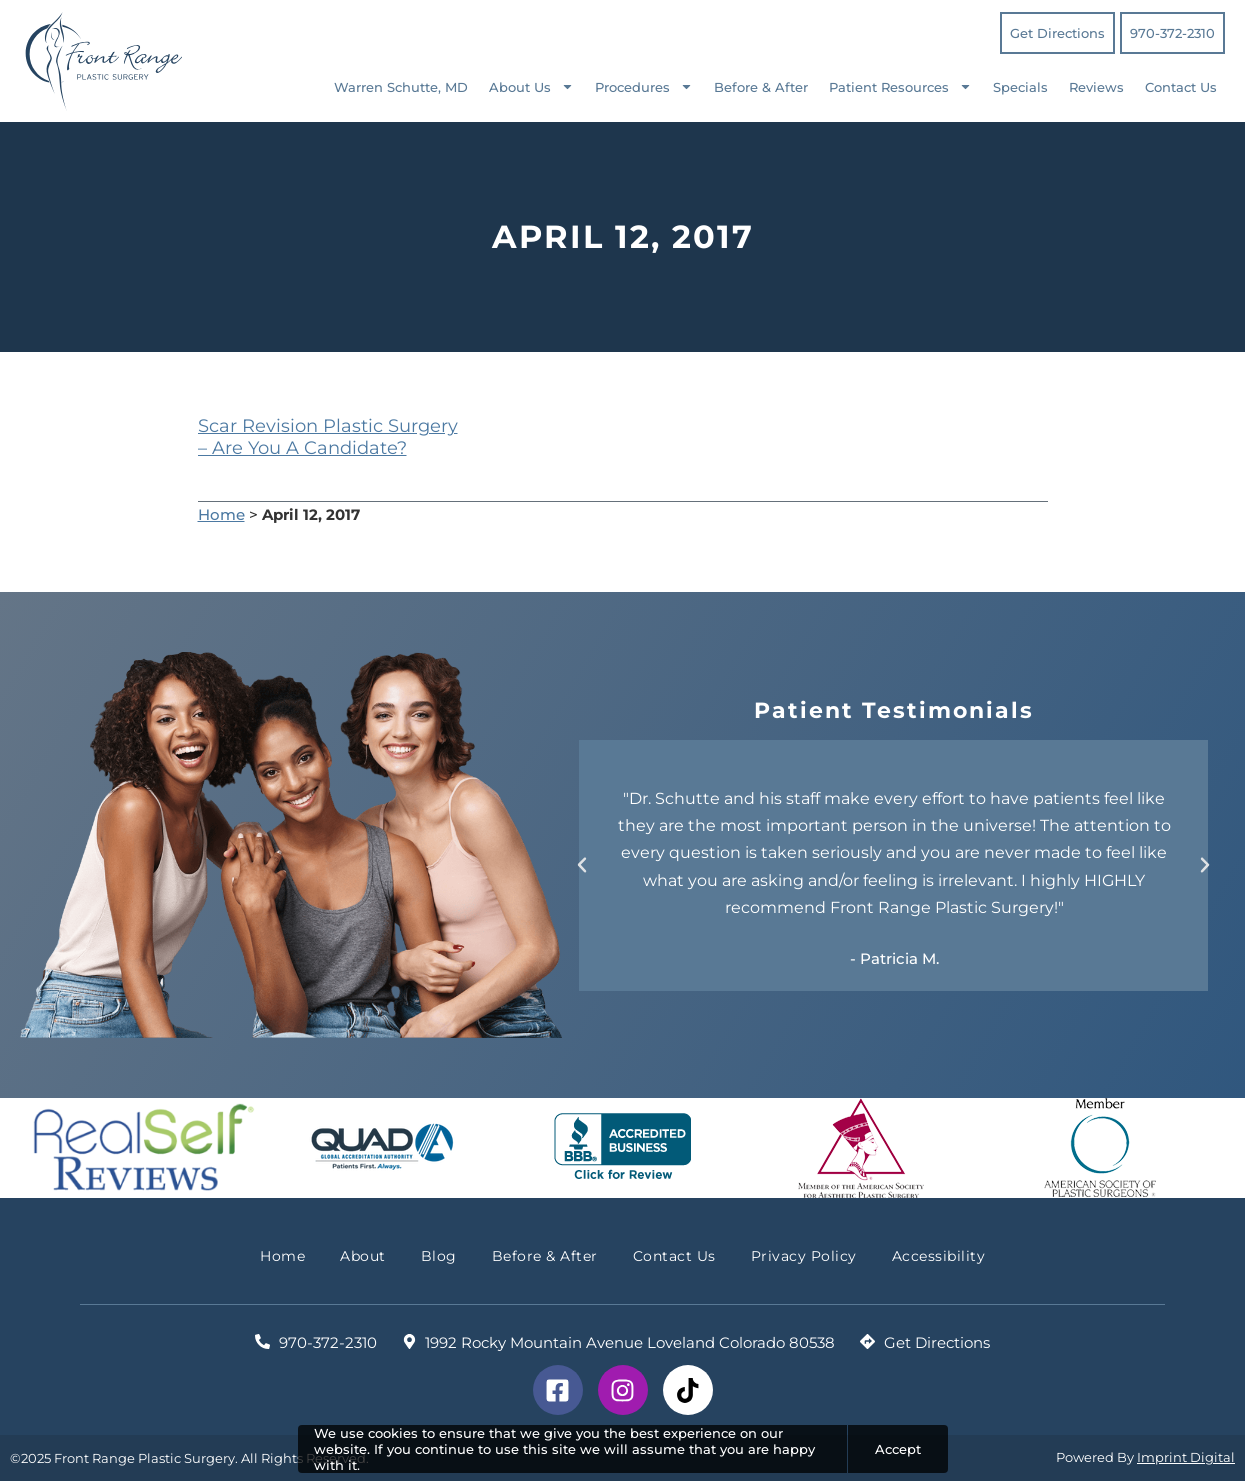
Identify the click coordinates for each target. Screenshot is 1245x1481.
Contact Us (1181, 87)
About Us (531, 86)
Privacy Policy (804, 1256)
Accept (898, 1449)
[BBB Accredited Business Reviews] (622, 1148)
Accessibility (939, 1256)
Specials (1020, 87)
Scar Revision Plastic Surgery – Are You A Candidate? (328, 437)
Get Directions (1057, 33)
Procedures (644, 86)
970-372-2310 (1172, 33)
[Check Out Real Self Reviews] (144, 1148)
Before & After (761, 87)
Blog (439, 1256)
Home (221, 514)
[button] (582, 865)
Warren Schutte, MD (401, 87)
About (363, 1256)
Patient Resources (900, 86)
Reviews (1096, 87)
